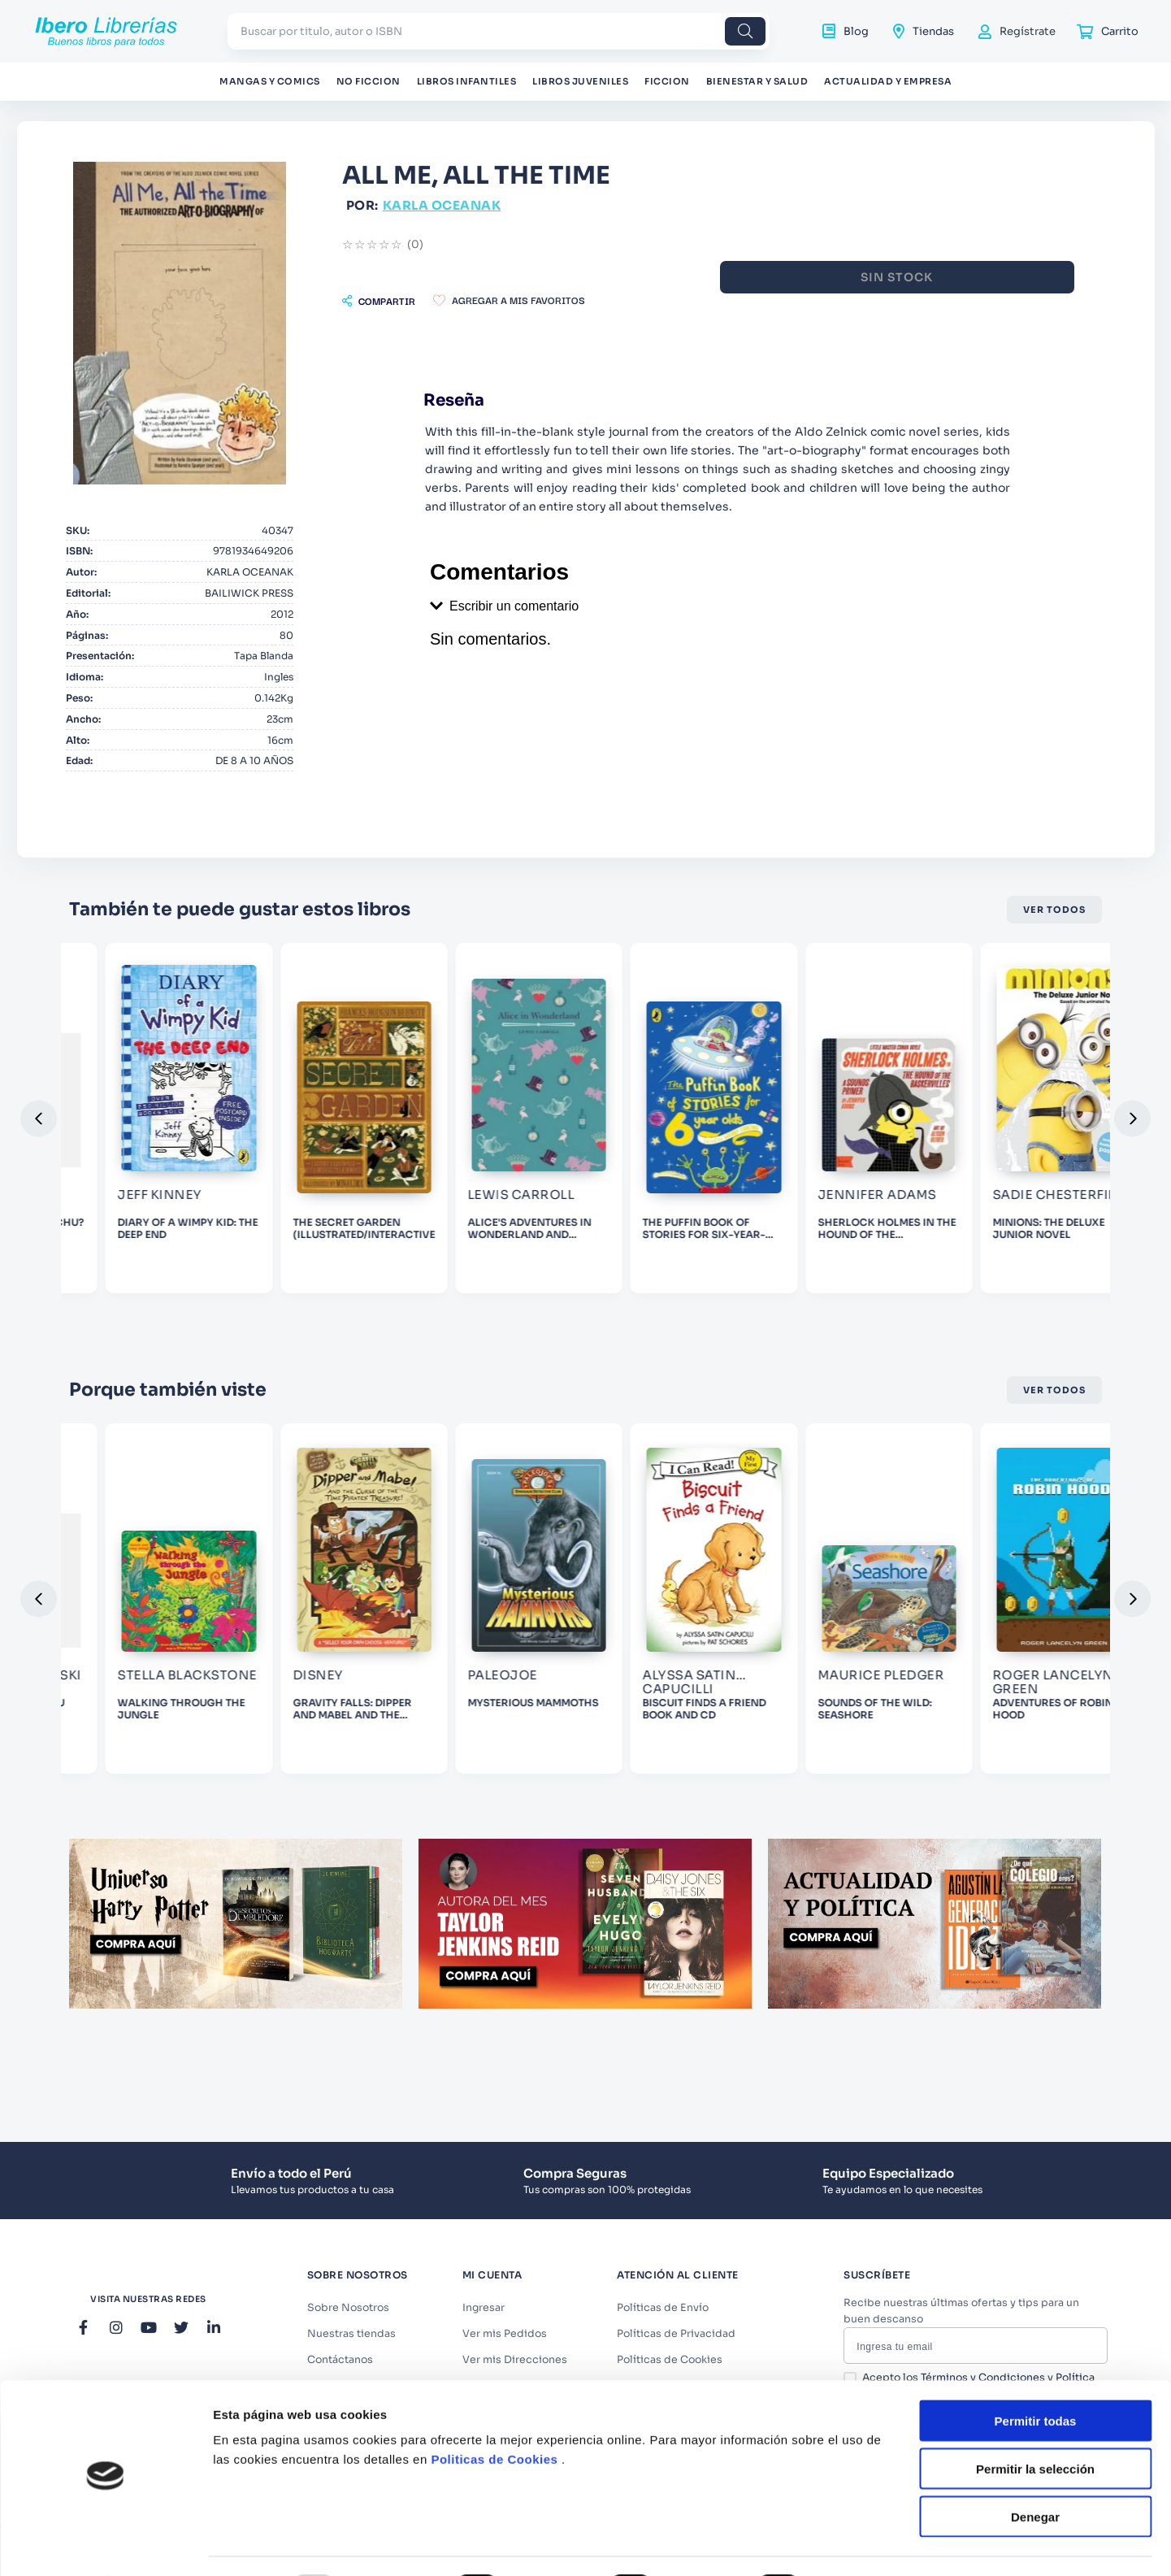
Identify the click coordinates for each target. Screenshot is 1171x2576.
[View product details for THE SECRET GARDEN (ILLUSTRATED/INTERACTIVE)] (166, 1268)
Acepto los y (978, 2505)
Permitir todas (1036, 2182)
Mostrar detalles (879, 2350)
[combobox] (499, 31)
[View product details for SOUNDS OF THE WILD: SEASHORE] (795, 1794)
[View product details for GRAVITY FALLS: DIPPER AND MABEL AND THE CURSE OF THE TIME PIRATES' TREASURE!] (166, 1794)
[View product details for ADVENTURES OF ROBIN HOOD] (1005, 1794)
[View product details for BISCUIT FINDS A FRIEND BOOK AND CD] (585, 1794)
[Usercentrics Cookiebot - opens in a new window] (105, 2350)
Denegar (1035, 2277)
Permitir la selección (1035, 2229)
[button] (378, 300)
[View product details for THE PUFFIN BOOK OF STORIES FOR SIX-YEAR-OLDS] (585, 1268)
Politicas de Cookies (494, 2220)
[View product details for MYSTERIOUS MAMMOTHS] (375, 1794)
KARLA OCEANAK (442, 205)
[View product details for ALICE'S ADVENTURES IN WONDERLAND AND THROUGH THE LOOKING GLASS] (375, 1268)
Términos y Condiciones (983, 2499)
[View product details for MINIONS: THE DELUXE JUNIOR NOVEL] (1005, 1268)
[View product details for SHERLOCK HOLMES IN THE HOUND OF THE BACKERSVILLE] (795, 1268)
